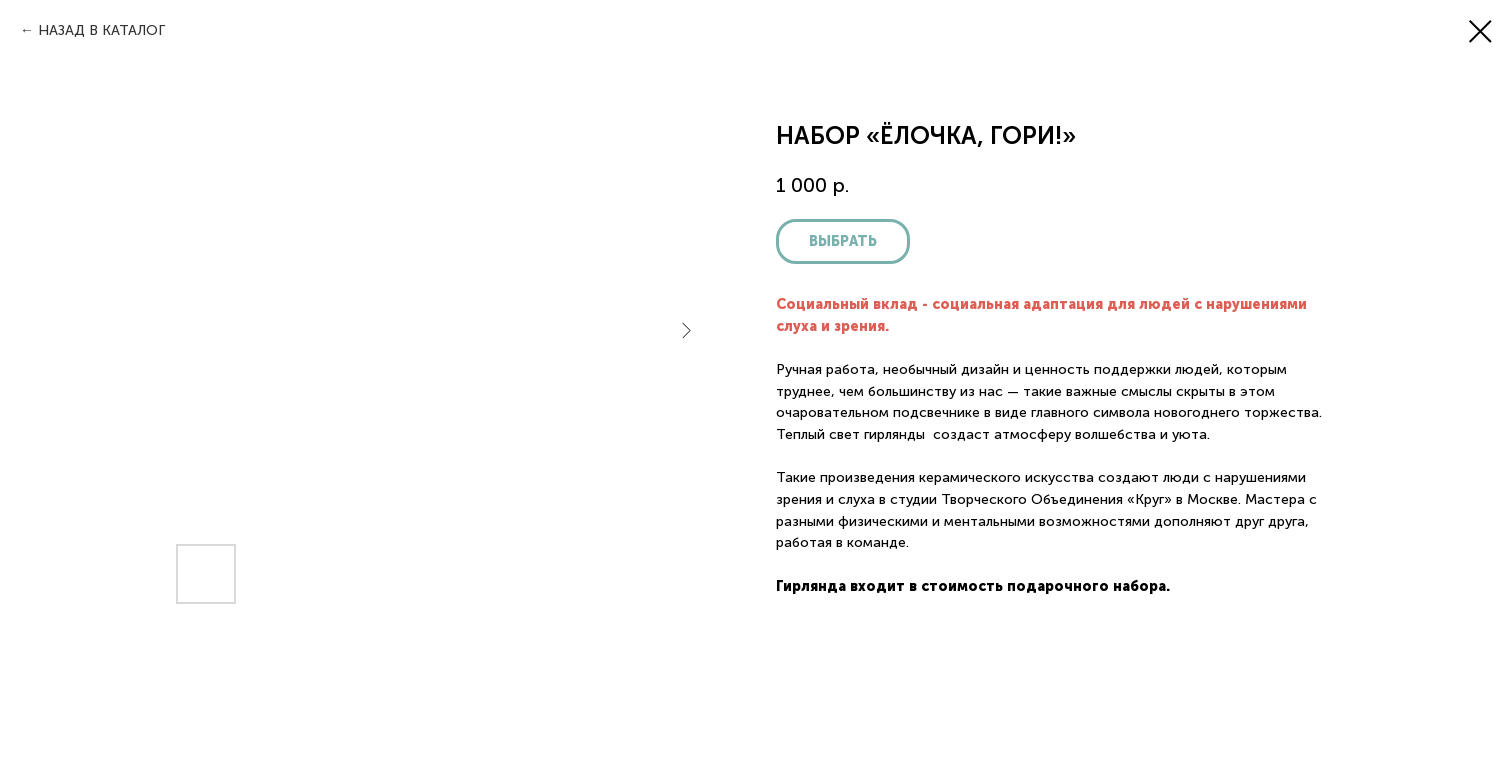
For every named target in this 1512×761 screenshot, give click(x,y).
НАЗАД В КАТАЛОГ (101, 30)
